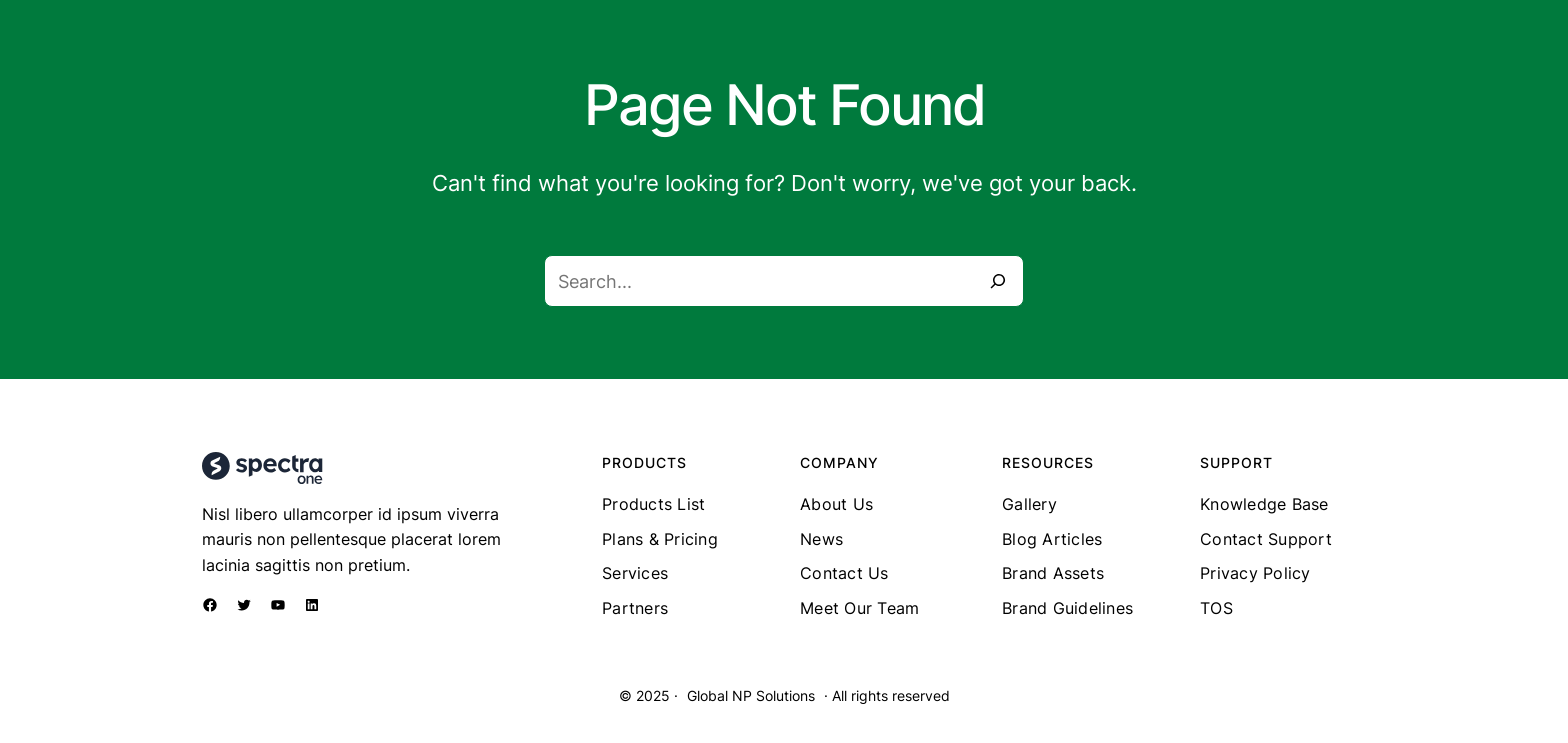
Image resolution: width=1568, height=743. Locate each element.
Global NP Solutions (751, 695)
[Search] (998, 281)
